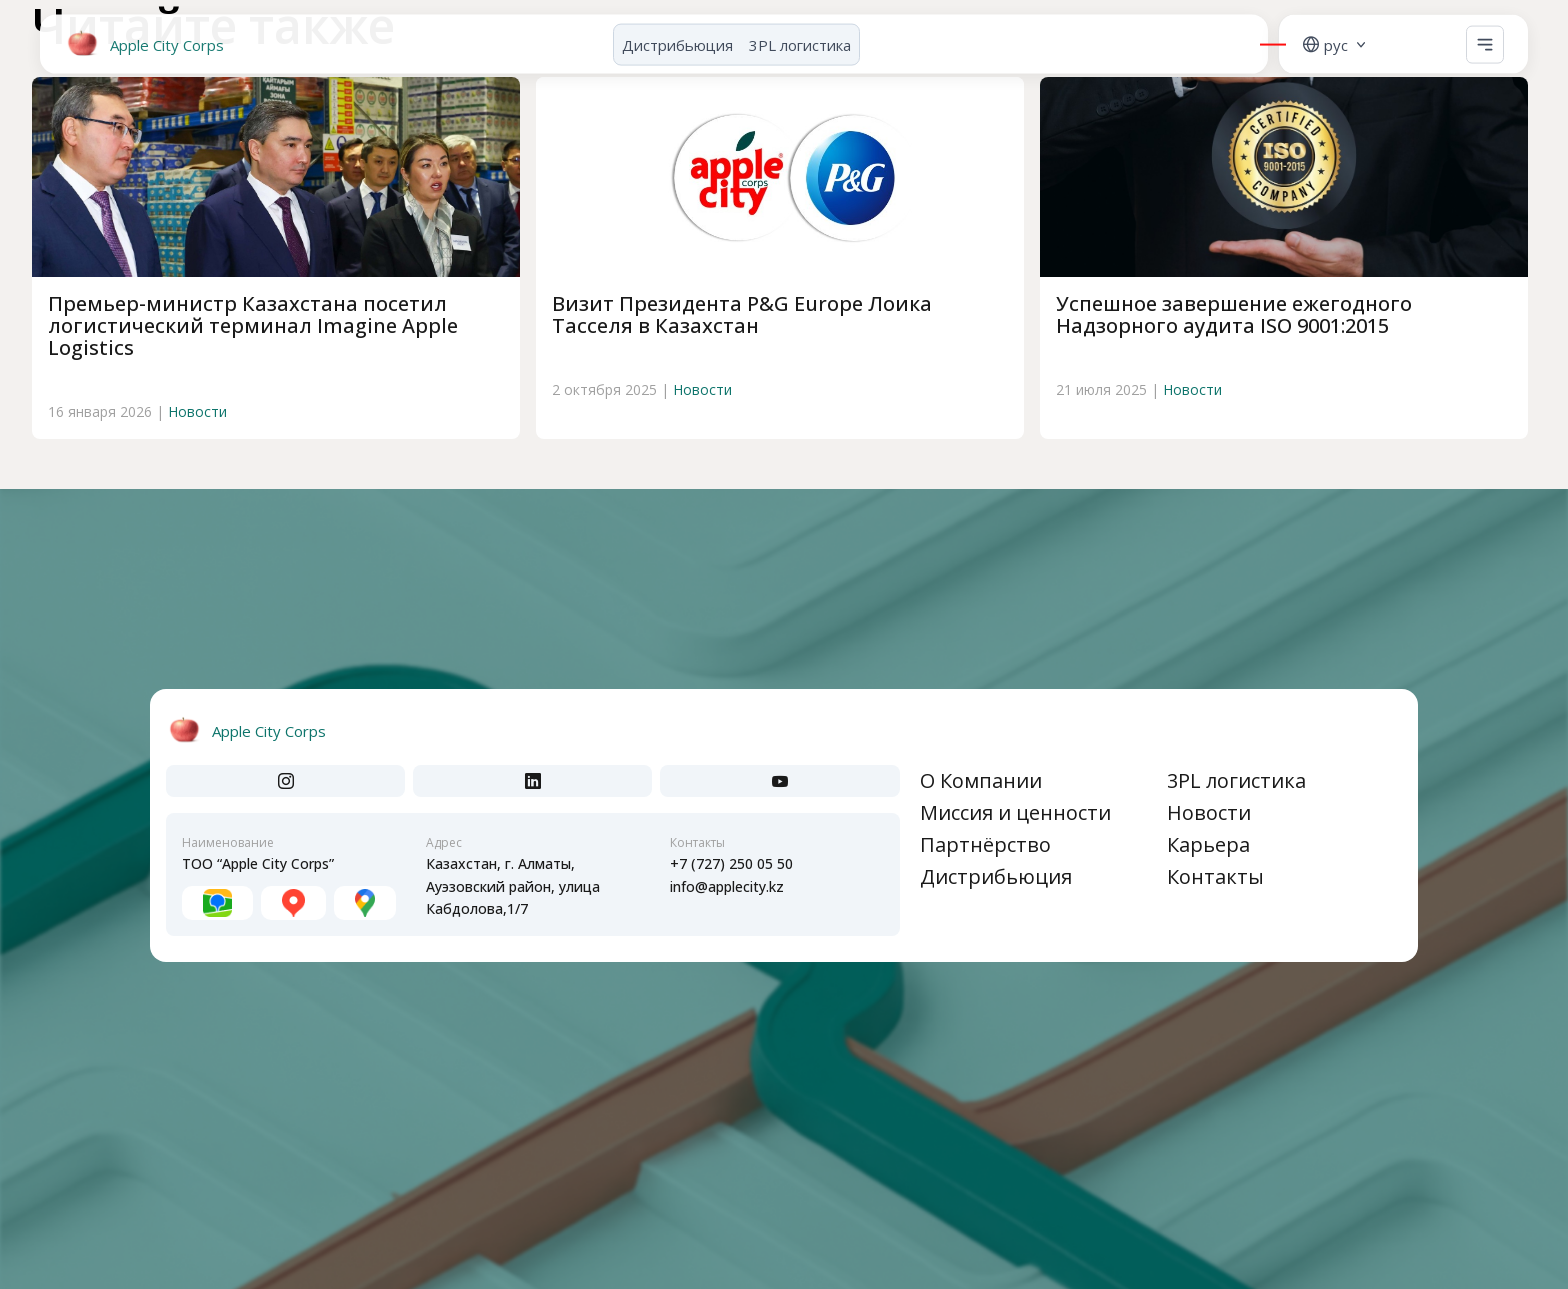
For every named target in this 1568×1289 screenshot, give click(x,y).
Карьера (1208, 844)
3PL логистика (800, 37)
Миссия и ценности (1015, 812)
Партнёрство (985, 844)
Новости (197, 411)
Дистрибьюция (677, 37)
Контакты (1215, 876)
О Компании (981, 780)
